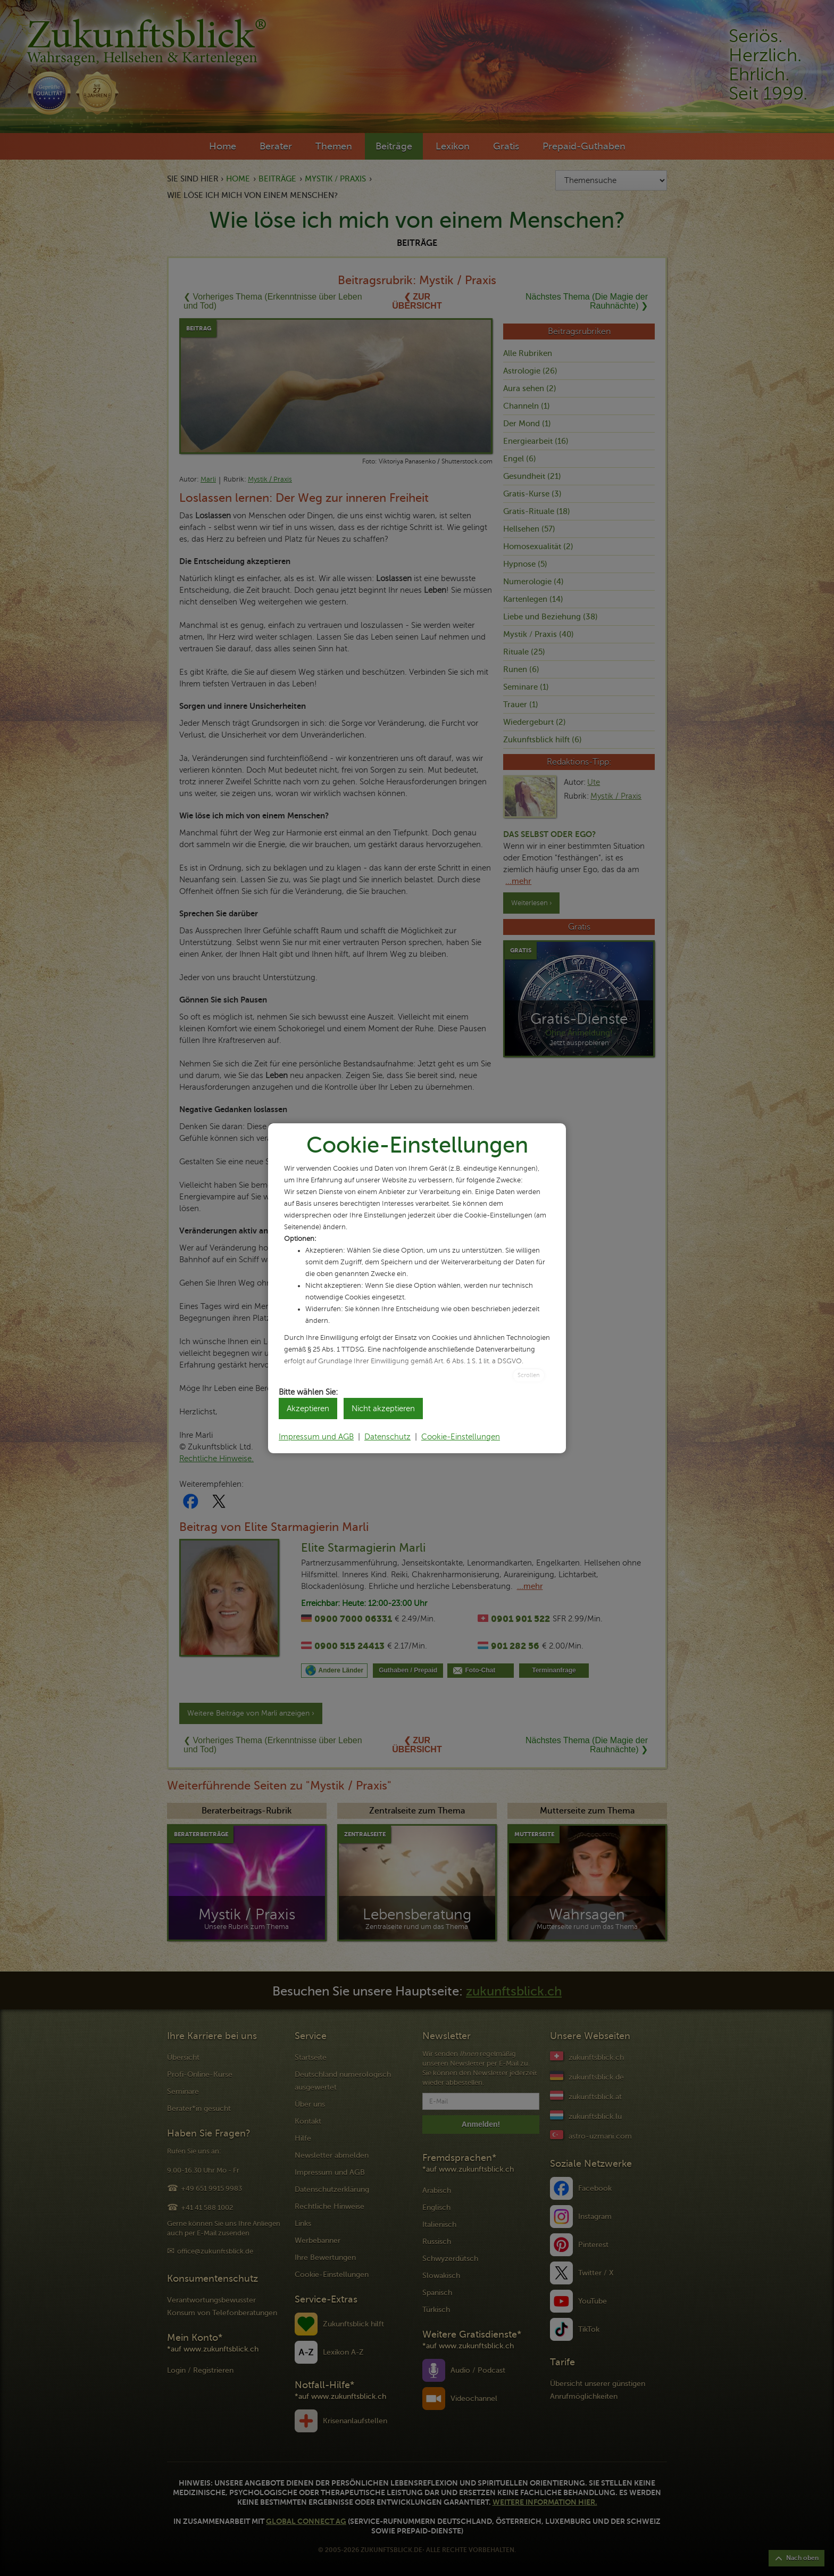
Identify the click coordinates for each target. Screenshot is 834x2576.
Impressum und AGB (316, 1436)
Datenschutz (387, 1436)
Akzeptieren (308, 1408)
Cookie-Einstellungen (460, 1436)
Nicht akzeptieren (383, 1408)
